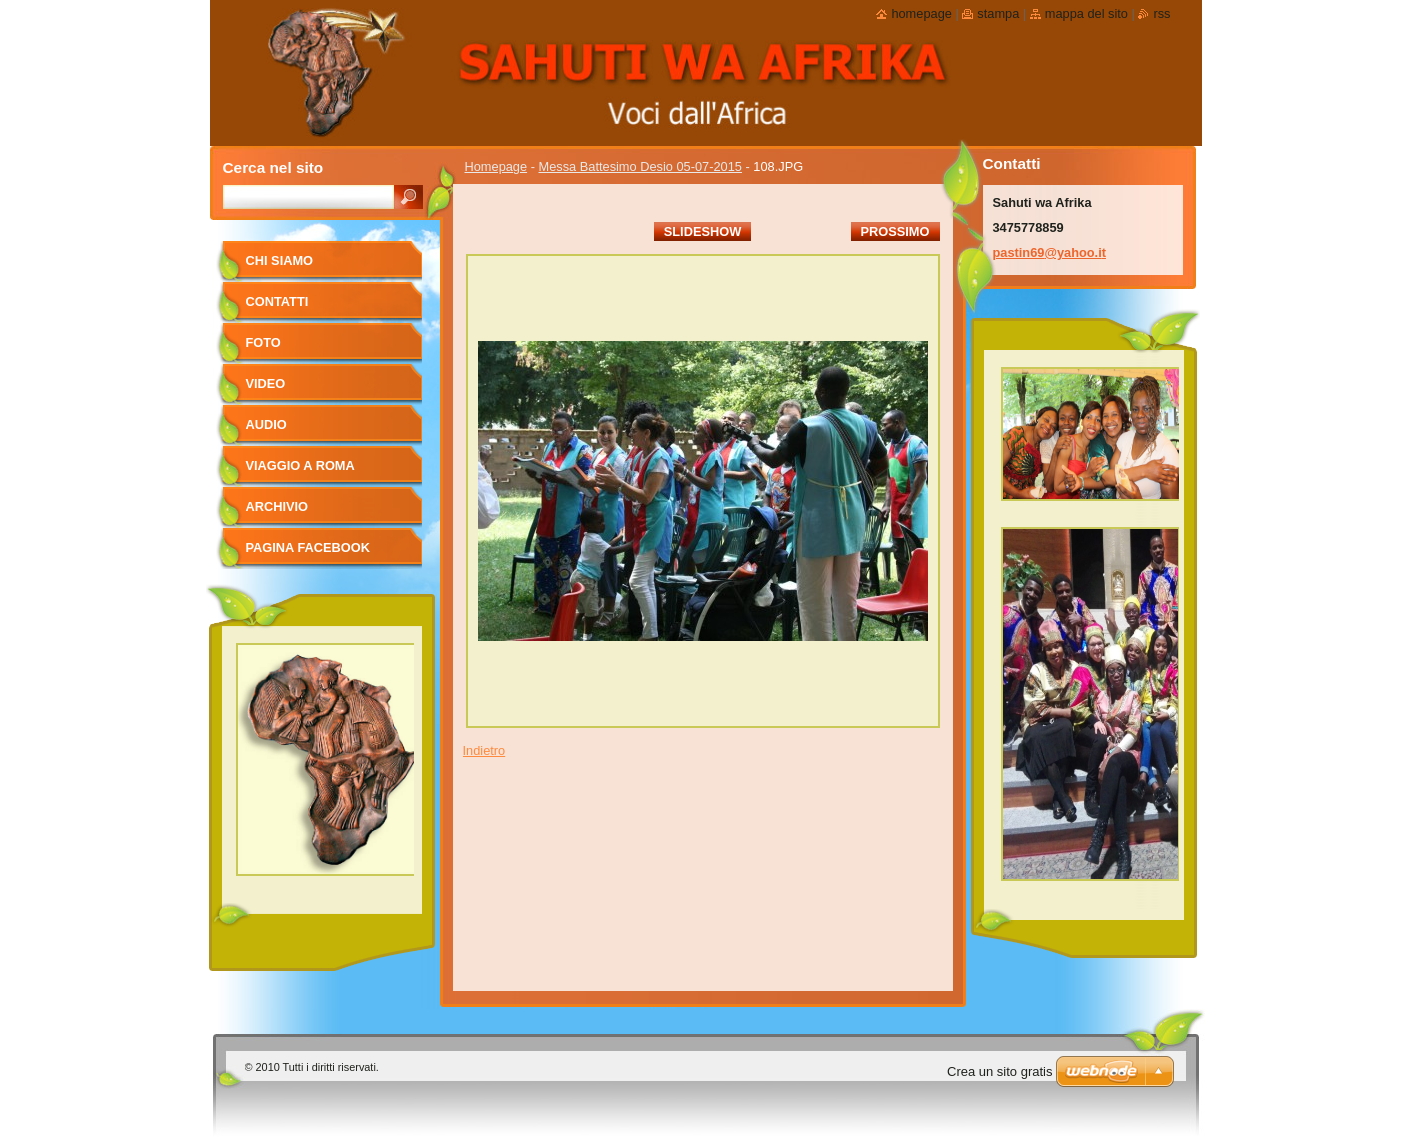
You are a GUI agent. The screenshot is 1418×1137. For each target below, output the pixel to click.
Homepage (496, 166)
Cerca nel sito (273, 167)
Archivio (277, 506)
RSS (1161, 13)
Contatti (277, 301)
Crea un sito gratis (1000, 1071)
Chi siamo (280, 260)
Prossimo (895, 231)
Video (266, 383)
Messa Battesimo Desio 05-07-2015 (640, 166)
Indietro (484, 750)
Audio (266, 424)
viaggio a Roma (300, 465)
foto (263, 342)
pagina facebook (308, 547)
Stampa (998, 13)
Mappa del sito (1086, 13)
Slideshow (703, 231)
